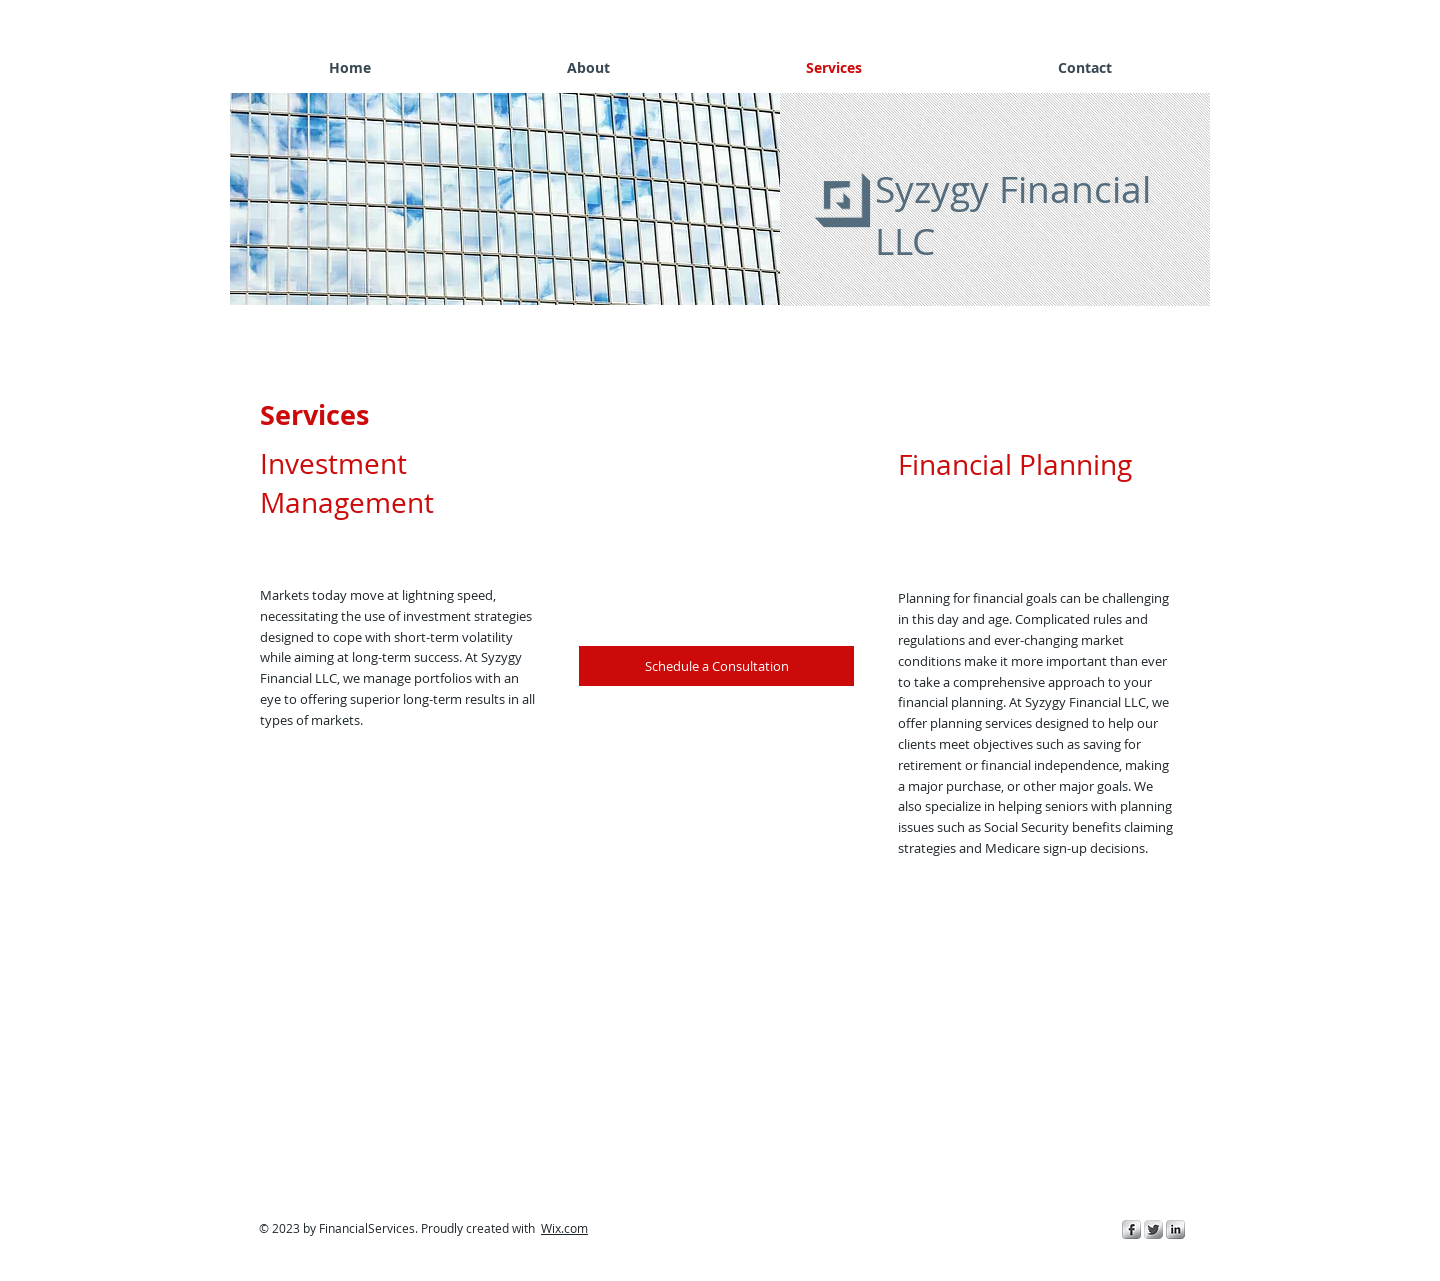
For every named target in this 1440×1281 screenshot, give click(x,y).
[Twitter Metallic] (1153, 1229)
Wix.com (564, 1228)
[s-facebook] (1131, 1229)
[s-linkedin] (1175, 1229)
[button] (510, 199)
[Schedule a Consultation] (716, 666)
